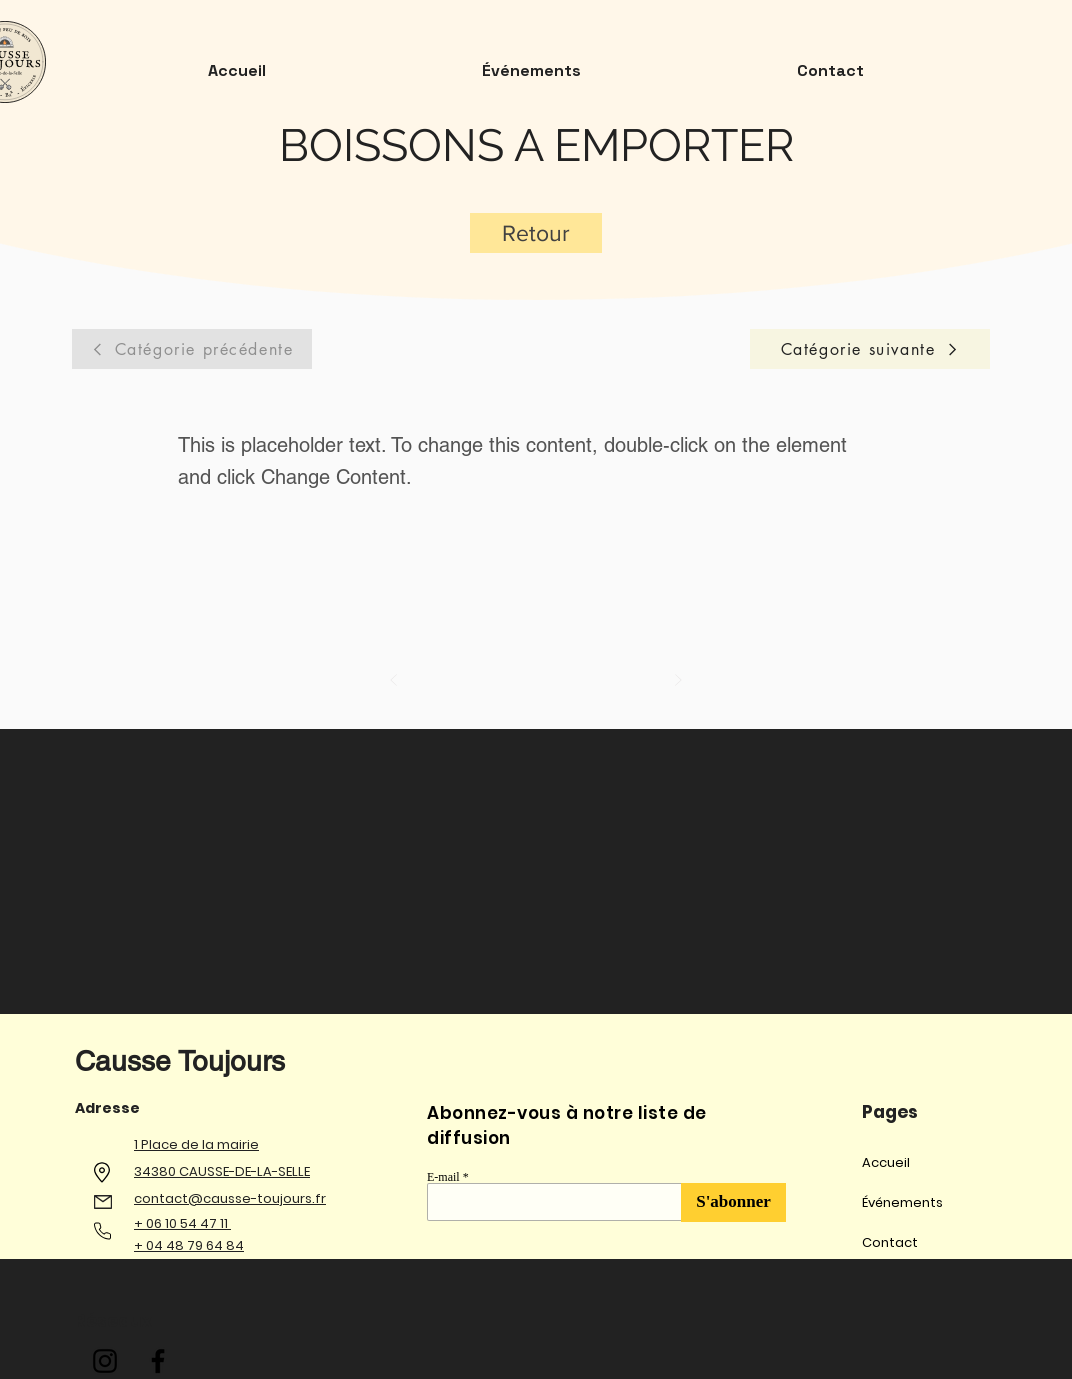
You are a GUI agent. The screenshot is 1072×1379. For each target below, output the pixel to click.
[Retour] (536, 233)
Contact (890, 1242)
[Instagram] (105, 1361)
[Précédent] (394, 680)
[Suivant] (678, 680)
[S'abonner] (733, 1202)
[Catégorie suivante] (870, 349)
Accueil (886, 1162)
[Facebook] (158, 1361)
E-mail (443, 1177)
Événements (902, 1202)
